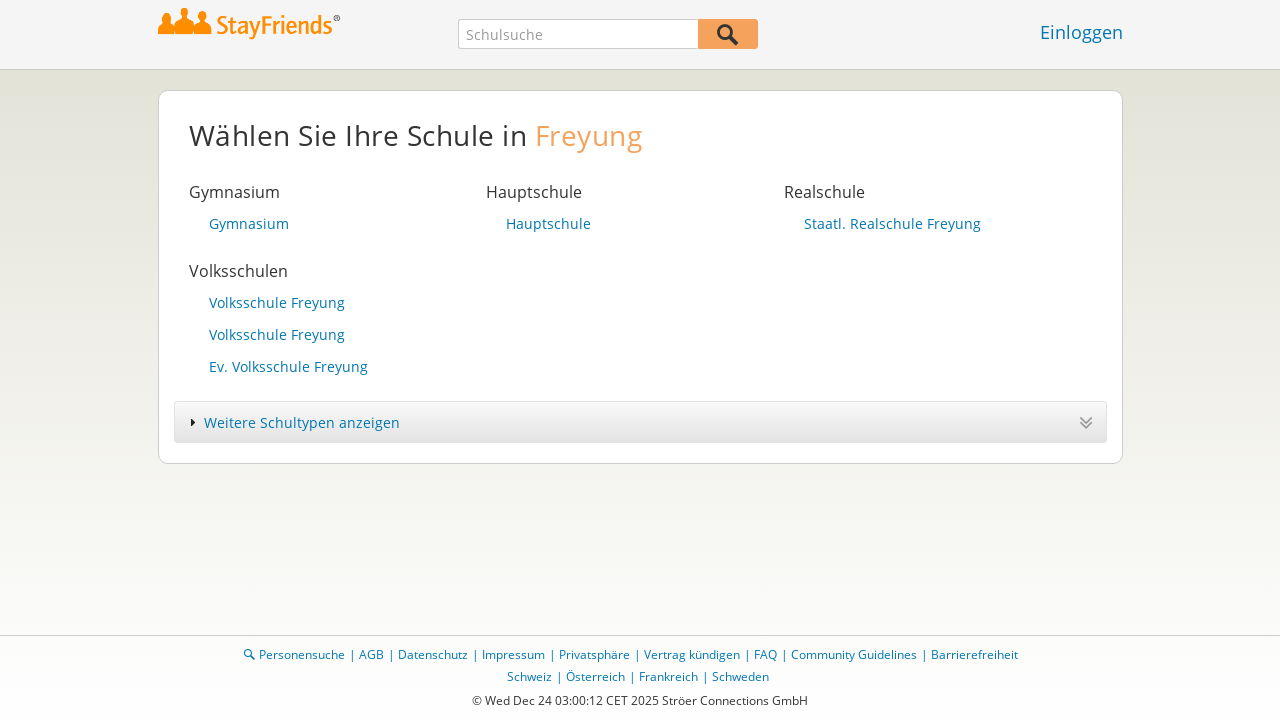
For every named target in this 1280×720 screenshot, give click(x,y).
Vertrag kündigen (692, 654)
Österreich (595, 676)
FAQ (765, 654)
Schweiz (529, 676)
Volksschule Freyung (277, 302)
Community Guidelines (854, 654)
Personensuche (302, 654)
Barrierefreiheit (974, 654)
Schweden (740, 676)
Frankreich (668, 676)
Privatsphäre (594, 654)
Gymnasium (249, 223)
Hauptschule (548, 223)
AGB (371, 654)
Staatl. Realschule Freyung (892, 223)
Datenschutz (433, 654)
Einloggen (1081, 32)
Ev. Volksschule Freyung (288, 366)
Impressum (513, 654)
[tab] (640, 422)
